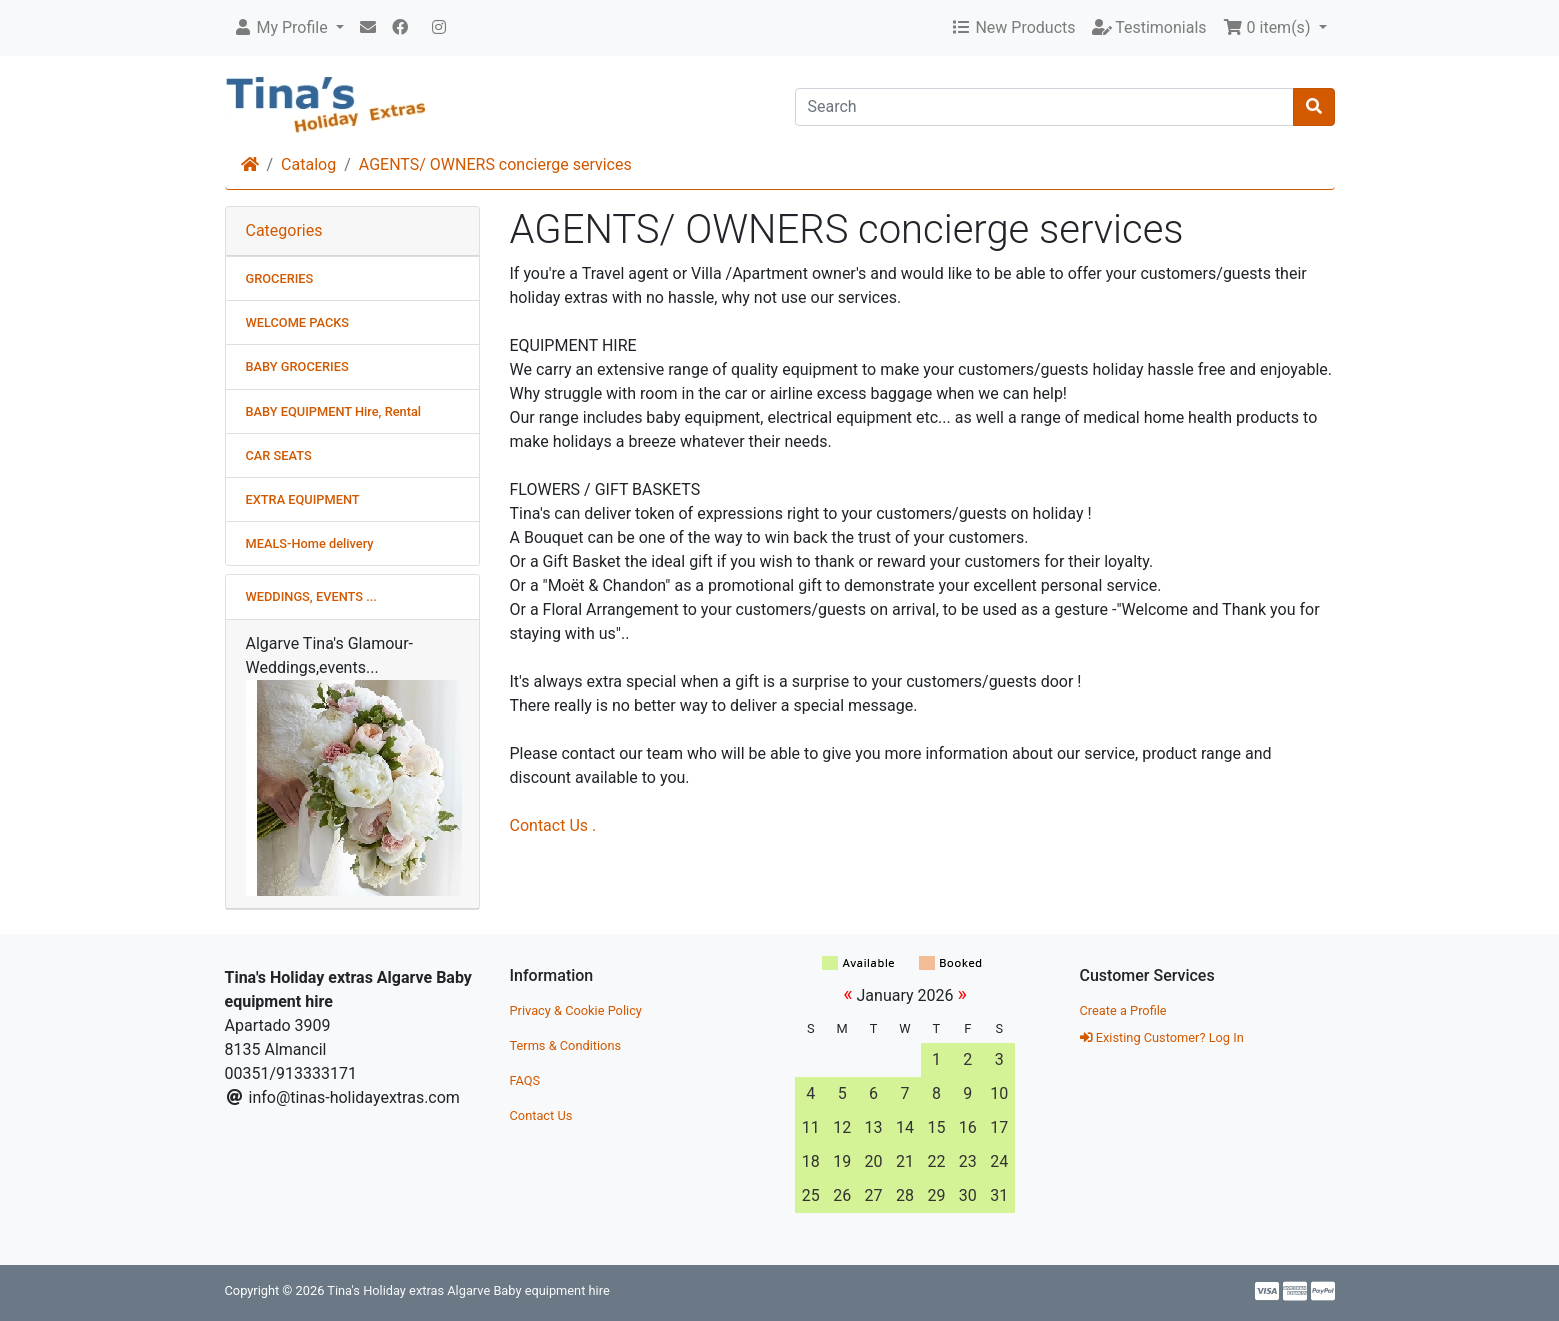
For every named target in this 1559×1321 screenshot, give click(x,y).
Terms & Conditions (566, 1045)
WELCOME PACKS (298, 322)
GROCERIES (280, 278)
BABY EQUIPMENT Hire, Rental (334, 411)
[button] (288, 28)
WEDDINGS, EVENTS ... (311, 596)
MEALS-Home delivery (310, 543)
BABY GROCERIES (297, 366)
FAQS (525, 1080)
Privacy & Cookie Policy (576, 1010)
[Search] (1044, 107)
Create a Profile (1123, 1010)
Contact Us (541, 1115)
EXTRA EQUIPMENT (303, 499)
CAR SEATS (279, 455)
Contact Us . (553, 825)
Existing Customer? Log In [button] (1162, 1037)
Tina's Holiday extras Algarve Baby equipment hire (468, 1290)
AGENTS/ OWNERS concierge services (495, 164)
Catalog (308, 164)
